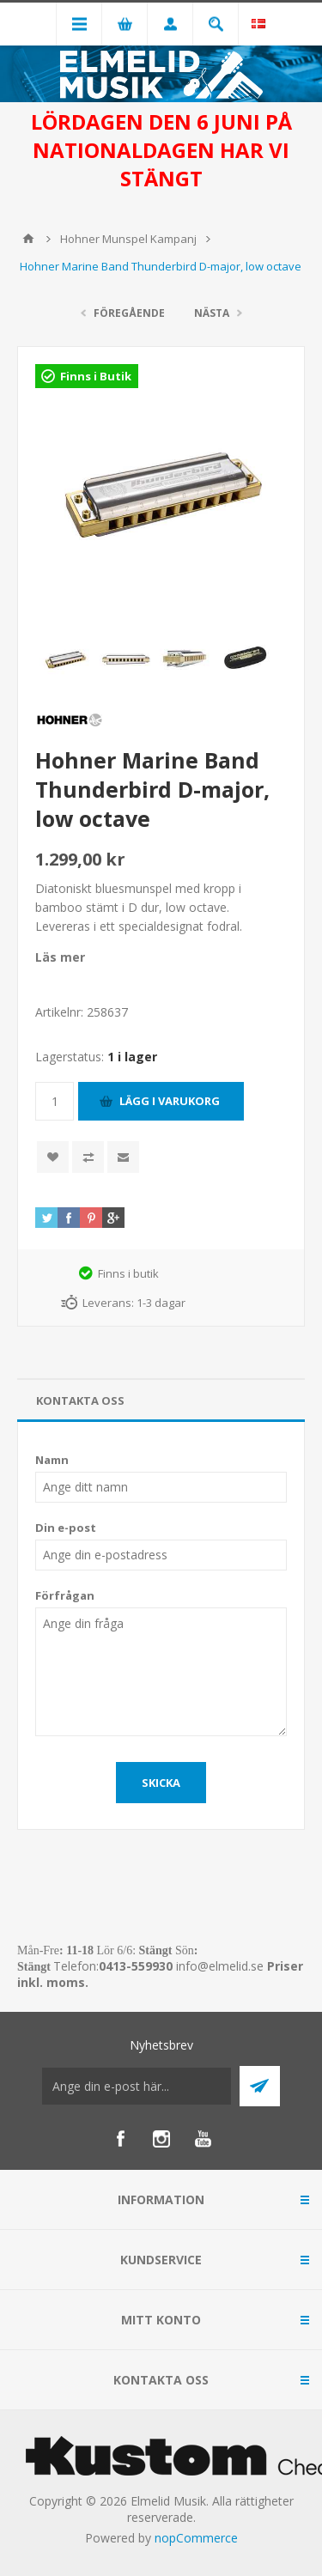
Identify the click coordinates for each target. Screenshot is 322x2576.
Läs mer (60, 957)
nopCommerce (196, 2538)
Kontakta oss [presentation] (80, 1400)
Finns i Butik (95, 376)
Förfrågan (64, 1595)
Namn (52, 1459)
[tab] (161, 1401)
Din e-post (65, 1527)
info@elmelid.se (220, 1966)
